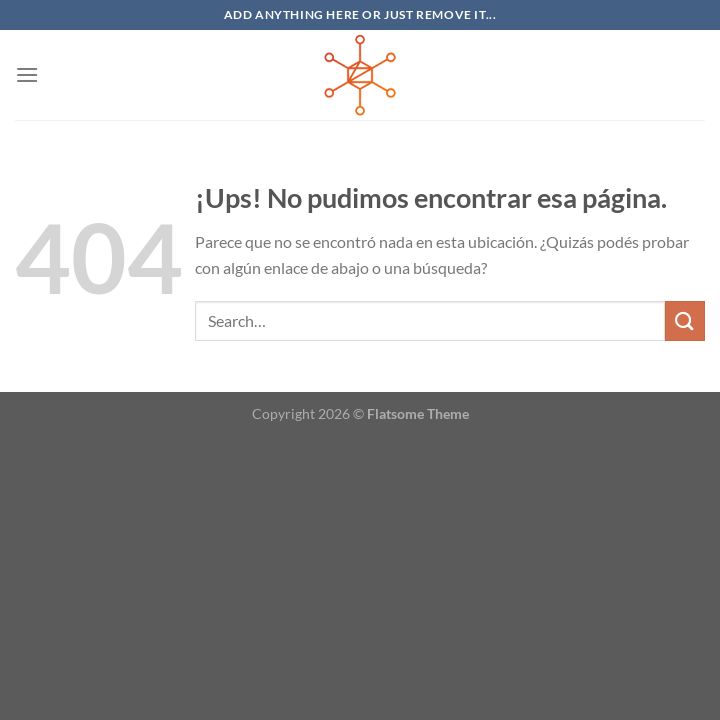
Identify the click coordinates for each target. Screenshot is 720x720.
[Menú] (27, 74)
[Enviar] (685, 320)
